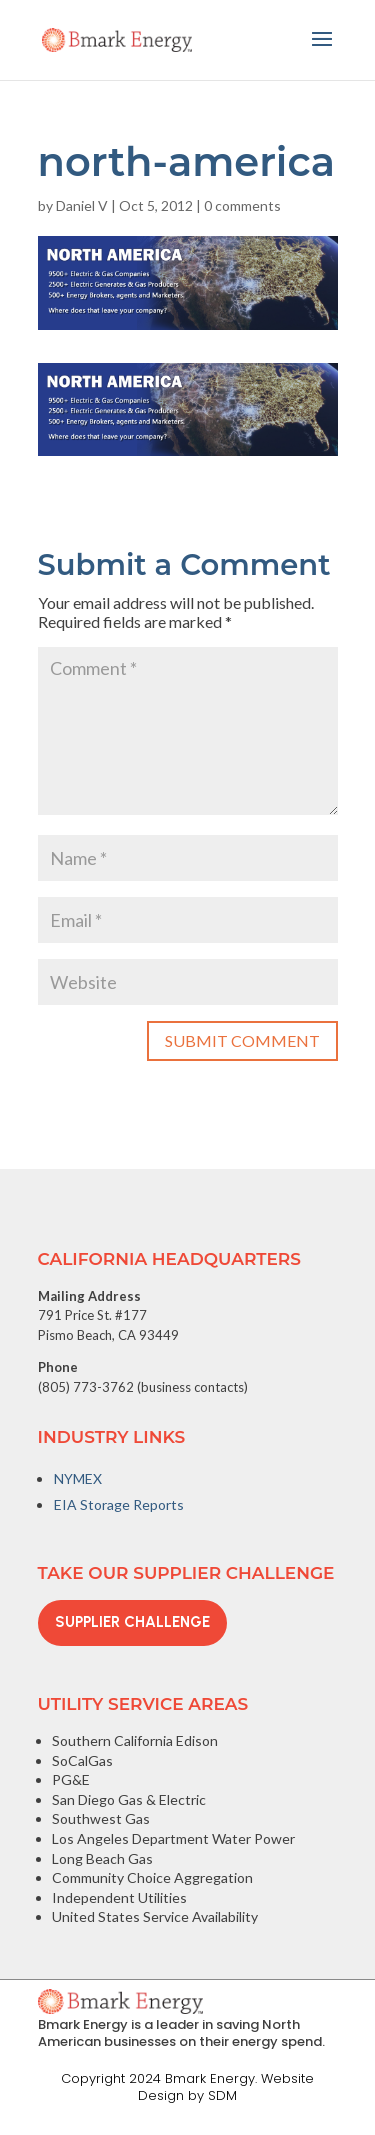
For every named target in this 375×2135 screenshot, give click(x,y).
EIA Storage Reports (119, 1504)
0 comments (242, 205)
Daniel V (82, 205)
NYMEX (78, 1478)
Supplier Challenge (132, 1622)
